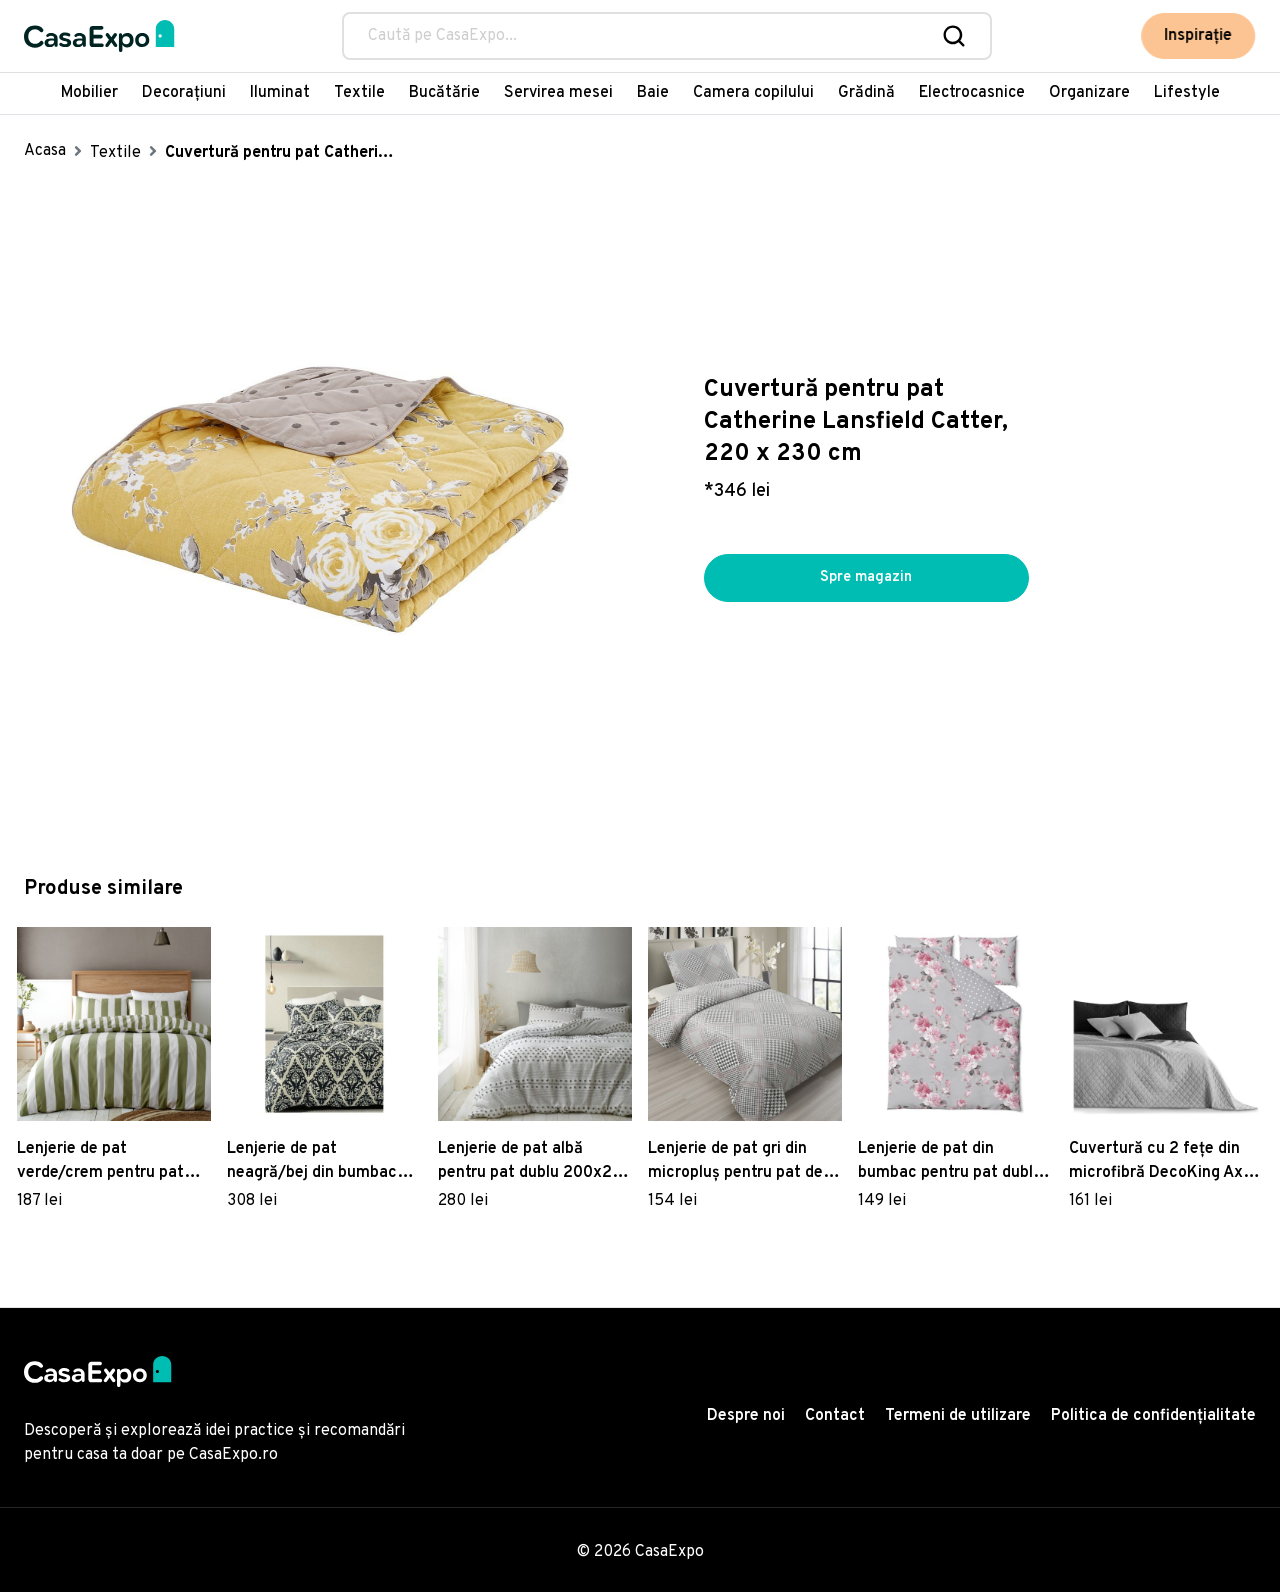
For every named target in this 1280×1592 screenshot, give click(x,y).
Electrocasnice (972, 93)
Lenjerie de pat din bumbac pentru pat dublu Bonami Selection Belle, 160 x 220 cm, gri (950, 1162)
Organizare (1089, 93)
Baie (653, 93)
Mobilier (89, 93)
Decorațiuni (184, 93)
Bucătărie (444, 93)
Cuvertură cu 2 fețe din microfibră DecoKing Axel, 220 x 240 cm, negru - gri (1164, 1162)
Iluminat (280, 93)
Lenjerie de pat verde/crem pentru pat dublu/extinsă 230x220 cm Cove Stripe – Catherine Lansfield (104, 1162)
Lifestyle (1187, 93)
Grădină (866, 93)
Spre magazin (866, 578)
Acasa (45, 151)
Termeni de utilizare (958, 1416)
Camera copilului (753, 93)
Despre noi (746, 1416)
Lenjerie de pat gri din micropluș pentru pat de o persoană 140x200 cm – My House (742, 1162)
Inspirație (1200, 36)
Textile (359, 93)
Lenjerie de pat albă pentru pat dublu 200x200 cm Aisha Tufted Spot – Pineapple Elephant (535, 1162)
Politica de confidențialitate (1153, 1416)
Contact (835, 1416)
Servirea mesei (558, 93)
